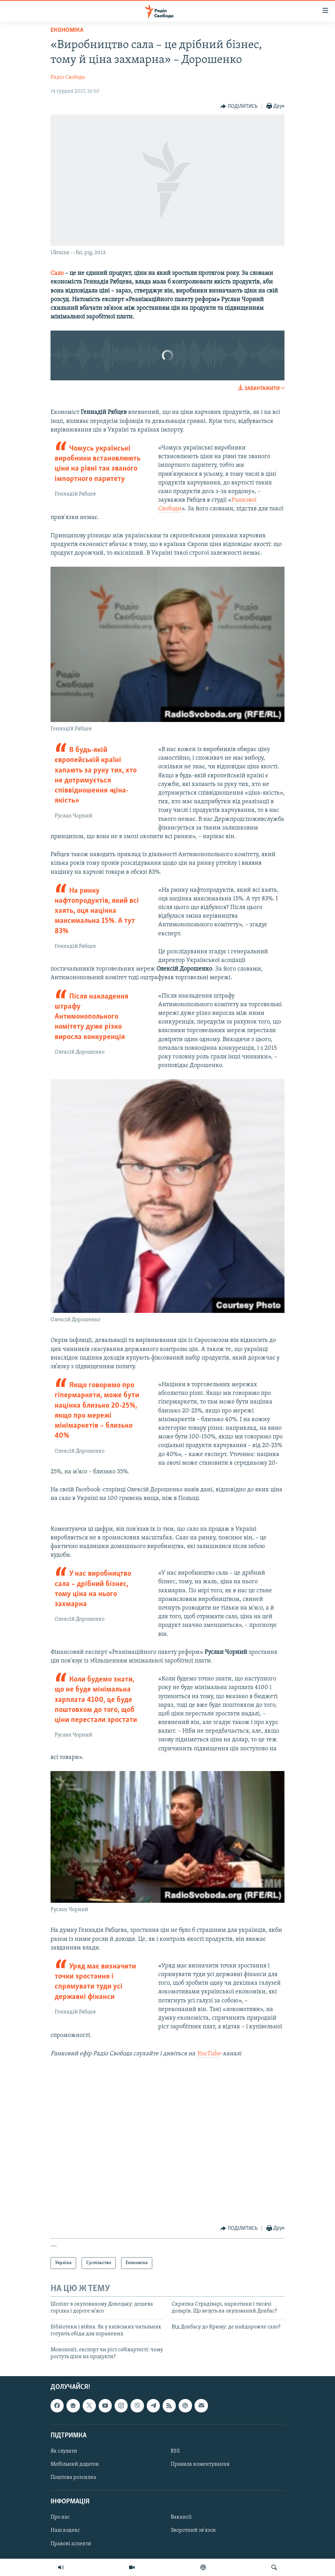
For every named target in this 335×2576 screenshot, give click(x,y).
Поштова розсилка (73, 2477)
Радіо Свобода (68, 77)
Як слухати (64, 2451)
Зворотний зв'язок (193, 2530)
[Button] (238, 106)
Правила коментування (200, 2464)
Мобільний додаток (75, 2464)
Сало (57, 273)
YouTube (208, 2053)
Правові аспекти (71, 2544)
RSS (175, 2451)
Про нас (60, 2517)
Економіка (67, 30)
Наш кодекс (65, 2530)
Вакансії (181, 2517)
